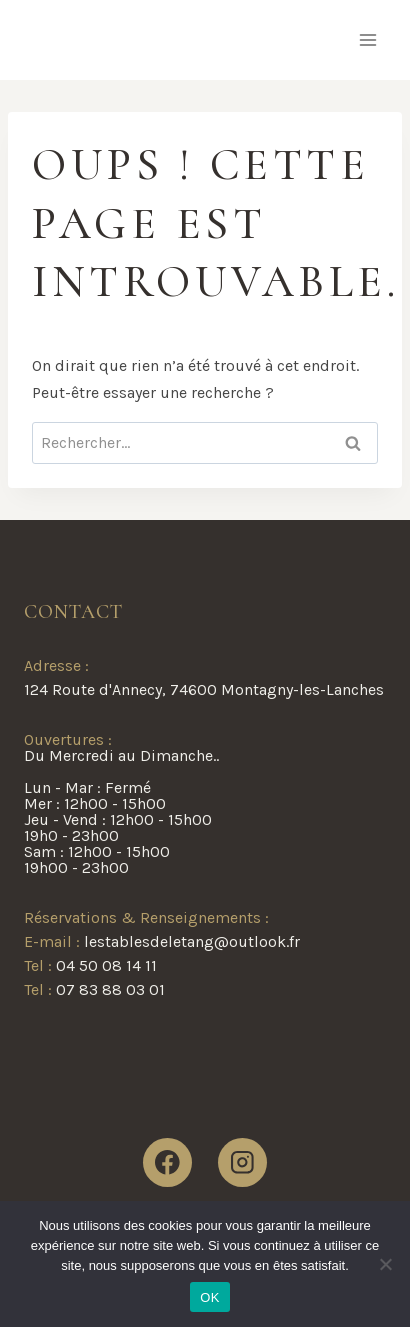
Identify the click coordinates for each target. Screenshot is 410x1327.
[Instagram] (242, 1162)
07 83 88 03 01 (110, 989)
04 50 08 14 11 (106, 965)
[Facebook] (167, 1162)
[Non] (385, 1264)
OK (209, 1297)
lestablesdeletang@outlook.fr (192, 941)
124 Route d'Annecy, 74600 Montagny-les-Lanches (204, 689)
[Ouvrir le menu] (367, 39)
